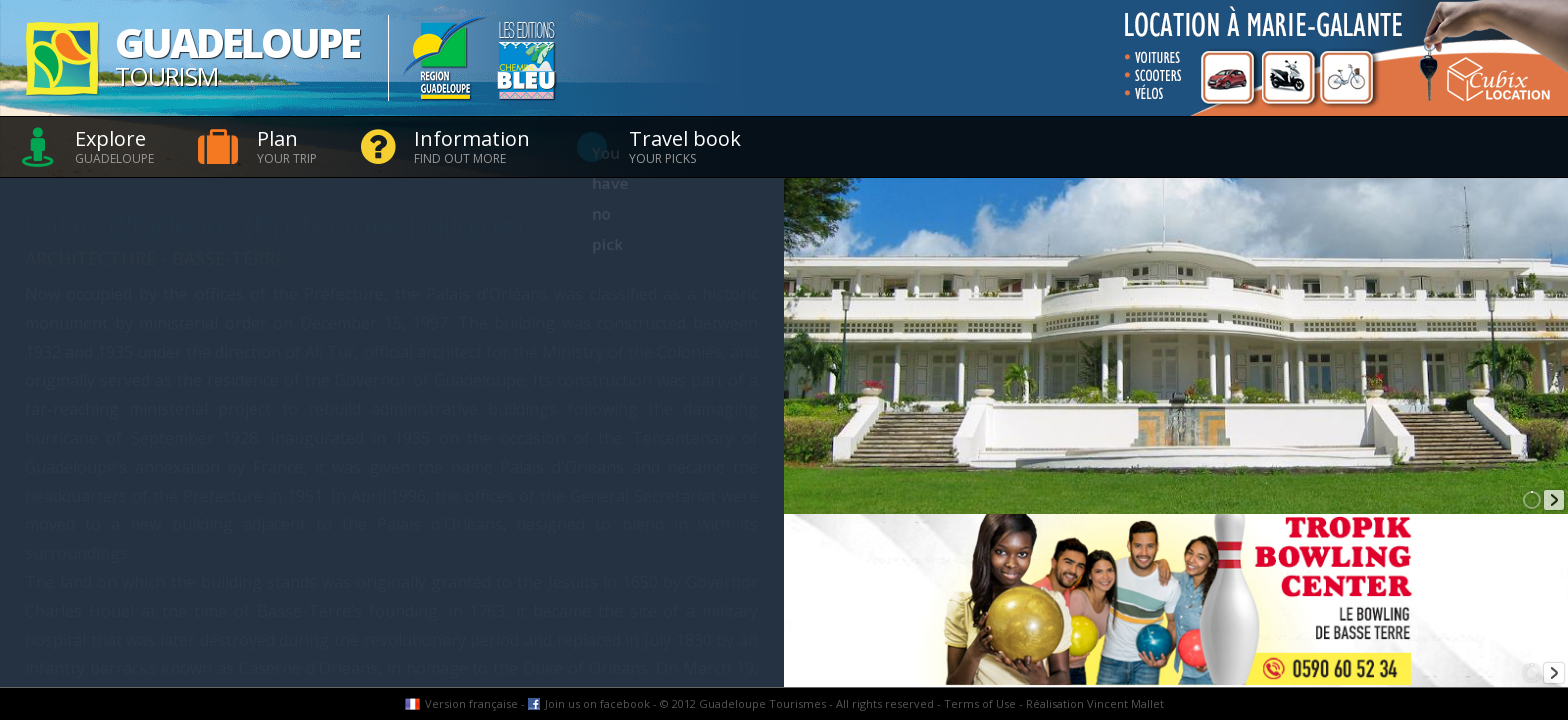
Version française (471, 703)
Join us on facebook (597, 703)
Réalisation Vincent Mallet (1095, 703)
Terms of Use (980, 703)
